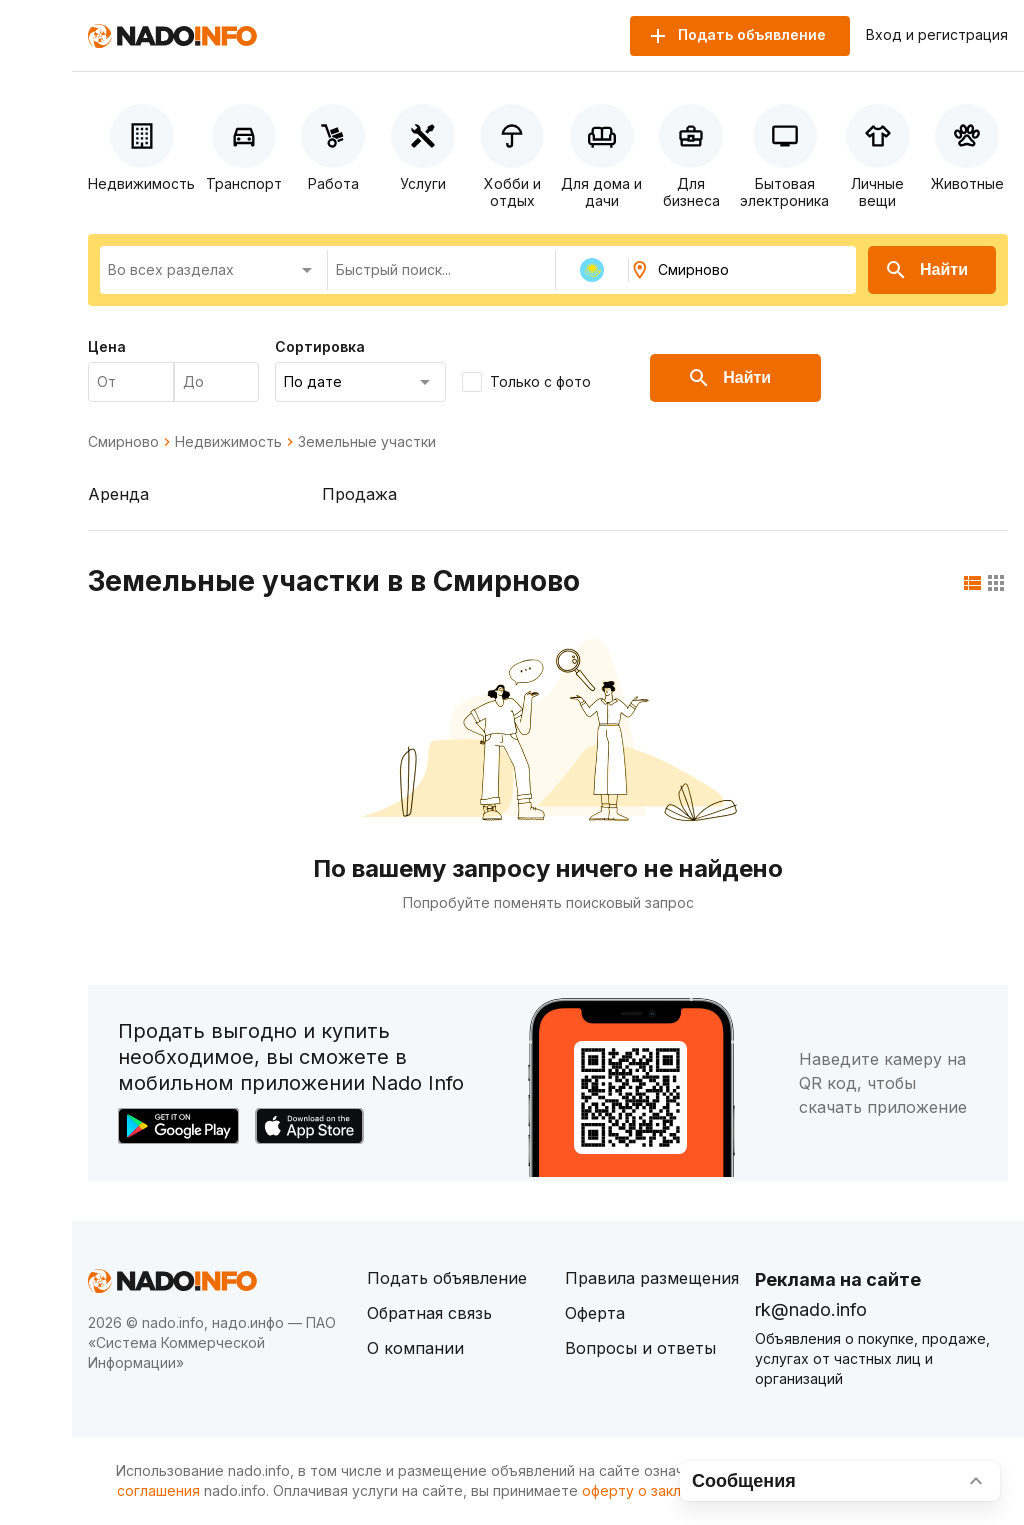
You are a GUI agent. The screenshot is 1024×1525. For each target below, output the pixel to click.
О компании (415, 1348)
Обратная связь (429, 1313)
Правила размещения (652, 1278)
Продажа (359, 494)
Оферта (595, 1313)
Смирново (123, 442)
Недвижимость (228, 442)
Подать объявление (447, 1278)
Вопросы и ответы (640, 1348)
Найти (926, 270)
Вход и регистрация (937, 35)
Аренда (118, 494)
